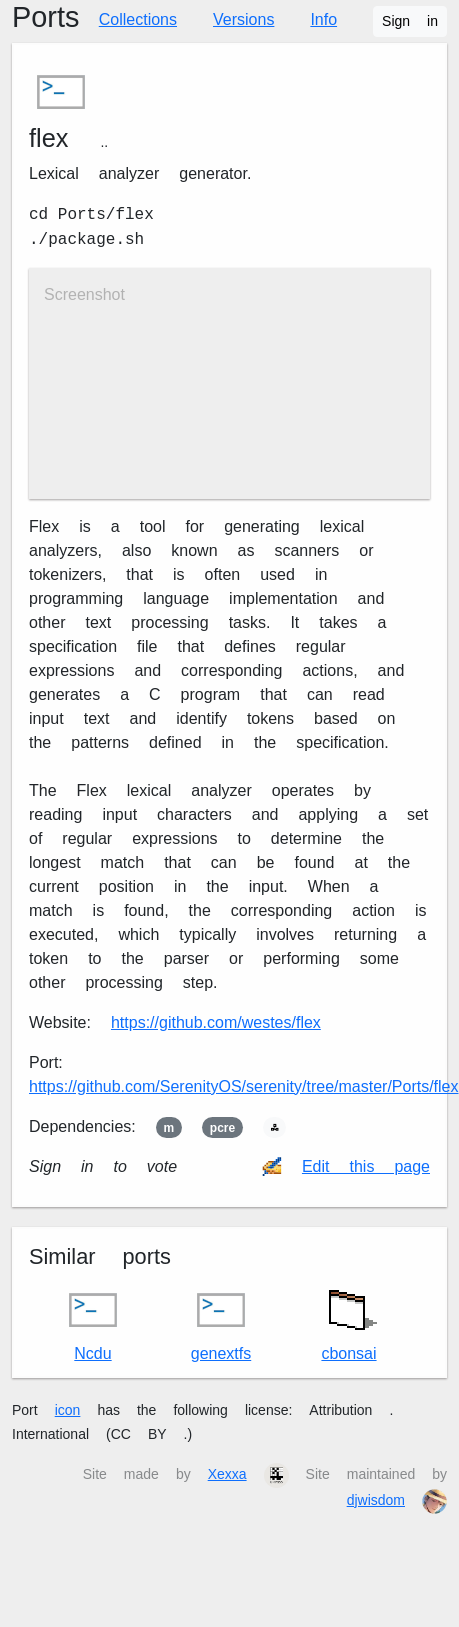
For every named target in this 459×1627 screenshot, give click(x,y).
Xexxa (227, 1474)
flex (48, 138)
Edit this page (366, 1166)
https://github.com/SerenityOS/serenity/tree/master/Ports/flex (244, 1086)
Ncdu (93, 1324)
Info (323, 19)
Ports (45, 17)
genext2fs (221, 1324)
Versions (243, 19)
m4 (169, 1128)
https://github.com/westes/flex (216, 1022)
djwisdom (376, 1500)
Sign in (410, 21)
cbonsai (349, 1320)
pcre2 (222, 1128)
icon (68, 1410)
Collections (138, 19)
